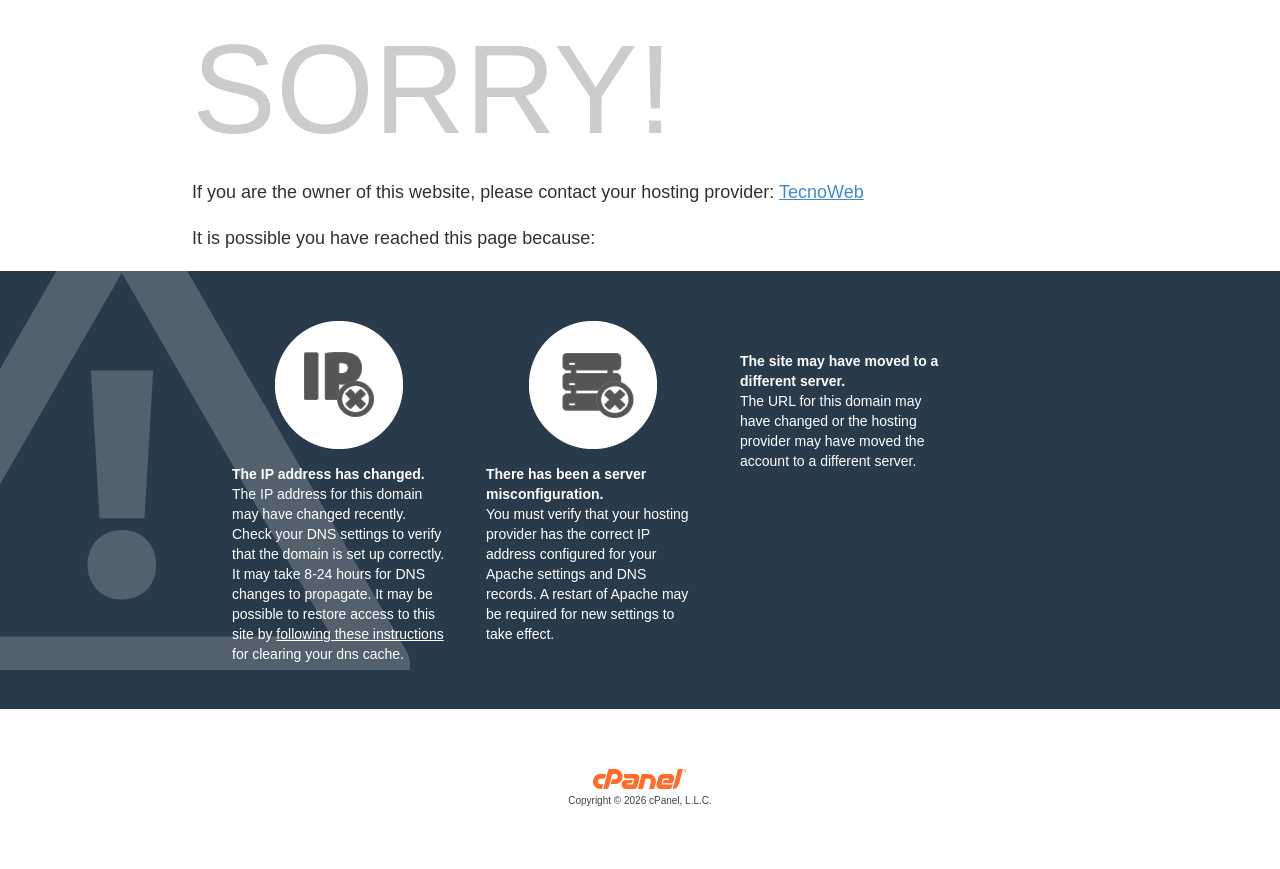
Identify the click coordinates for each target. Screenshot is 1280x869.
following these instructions (359, 634)
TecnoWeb (821, 192)
